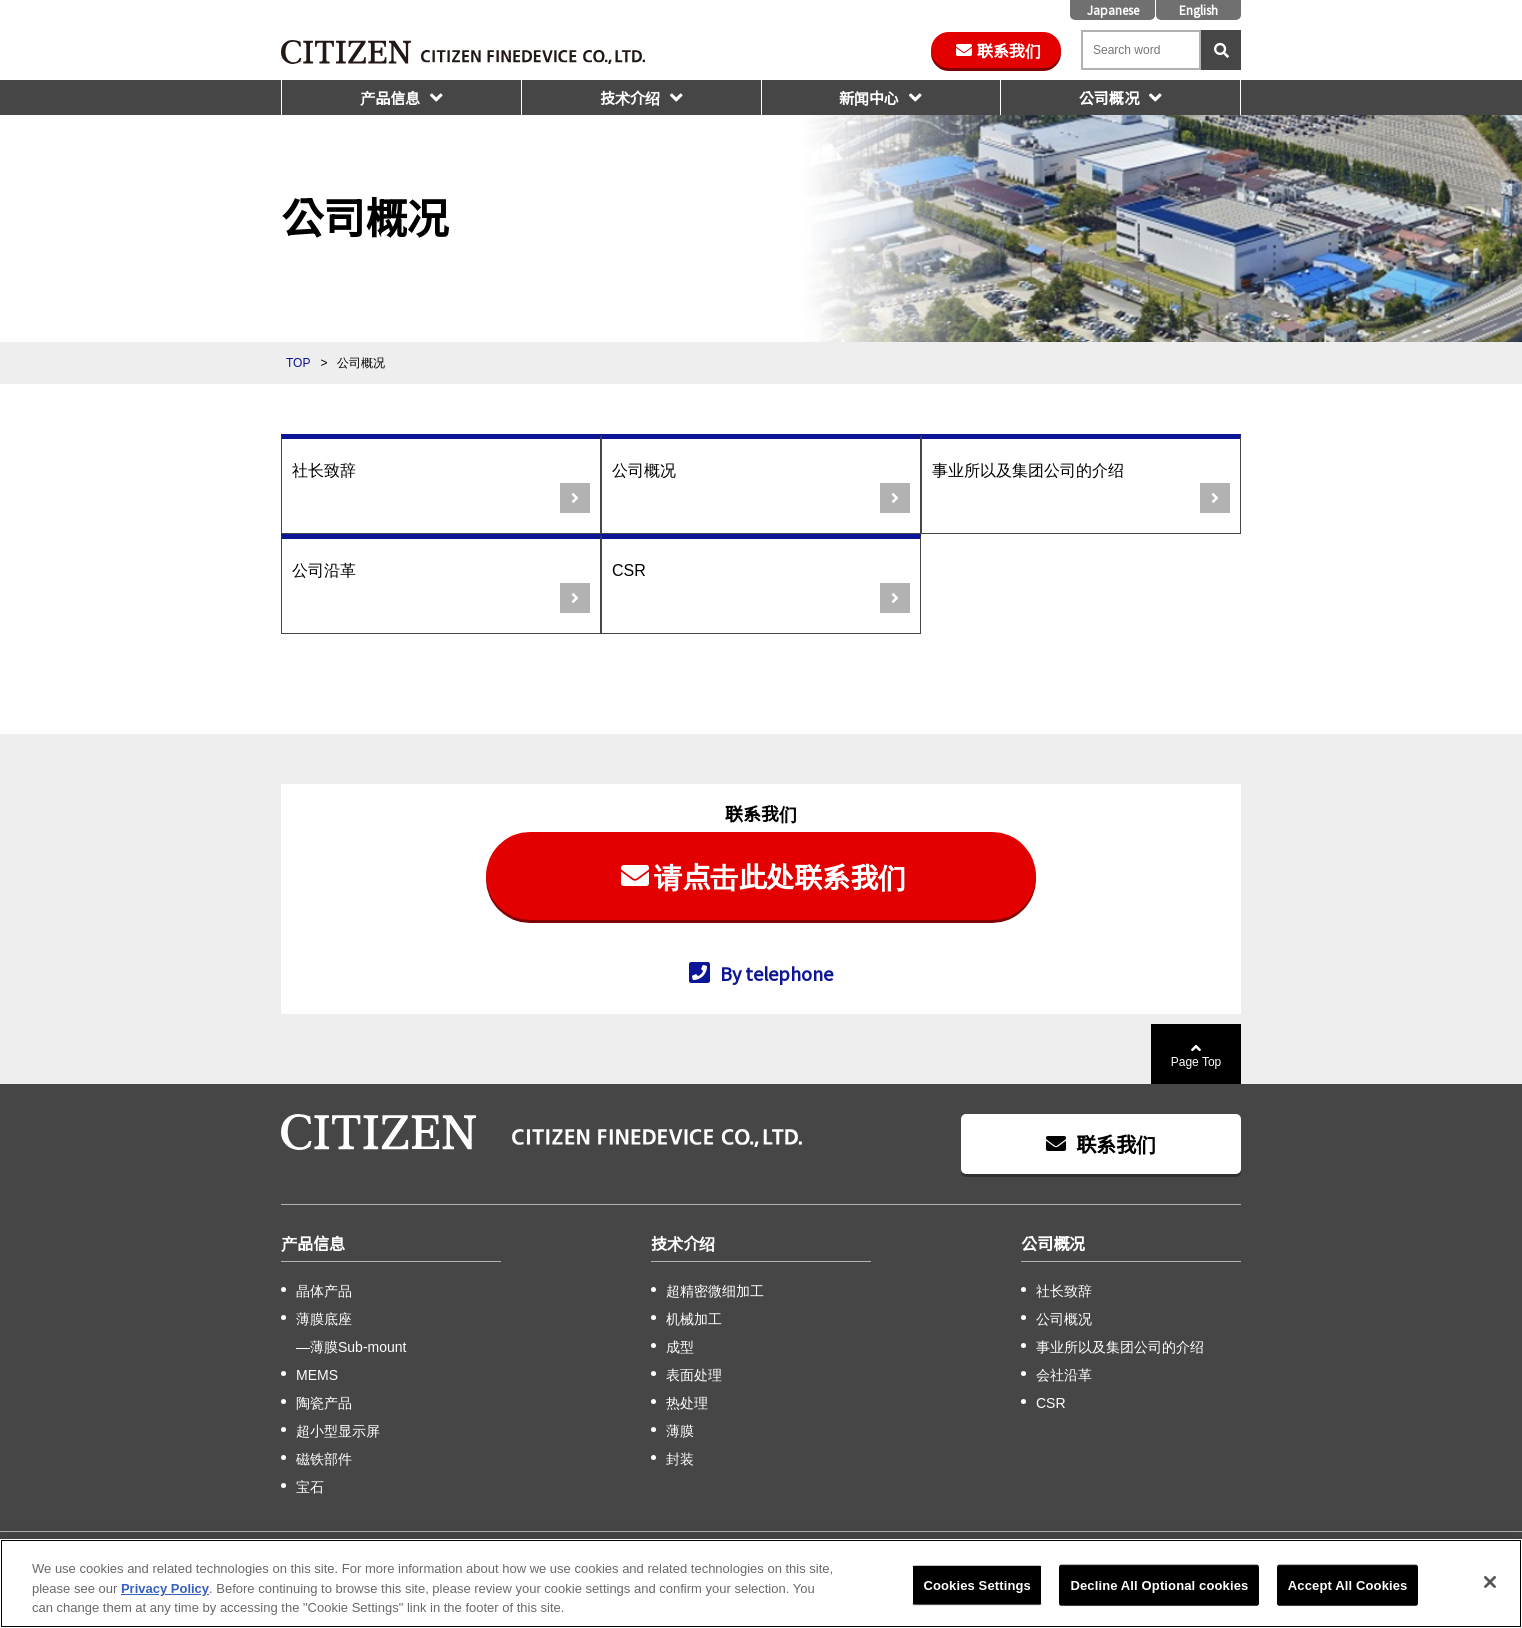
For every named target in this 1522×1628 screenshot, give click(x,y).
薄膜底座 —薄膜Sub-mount (351, 1333)
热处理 (687, 1403)
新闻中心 (869, 97)
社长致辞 (324, 470)
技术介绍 (630, 97)
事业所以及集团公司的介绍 (1028, 470)
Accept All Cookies (1348, 1587)
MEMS (317, 1375)
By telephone (776, 972)
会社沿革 (1064, 1375)
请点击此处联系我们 (780, 876)
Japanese (1113, 9)
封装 (680, 1459)
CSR (629, 570)
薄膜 (680, 1431)
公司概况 (1109, 97)
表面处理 (694, 1375)
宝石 (310, 1487)
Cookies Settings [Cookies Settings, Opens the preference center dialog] (977, 1587)
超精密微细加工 (715, 1291)
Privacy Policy (165, 1590)
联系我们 (1009, 50)
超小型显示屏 (338, 1431)
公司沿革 (324, 570)
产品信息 (390, 97)
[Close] (1490, 1584)
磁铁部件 (324, 1459)
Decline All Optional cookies (1159, 1587)
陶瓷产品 (324, 1403)
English (1198, 9)
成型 (680, 1347)
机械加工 (694, 1319)
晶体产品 (324, 1291)
